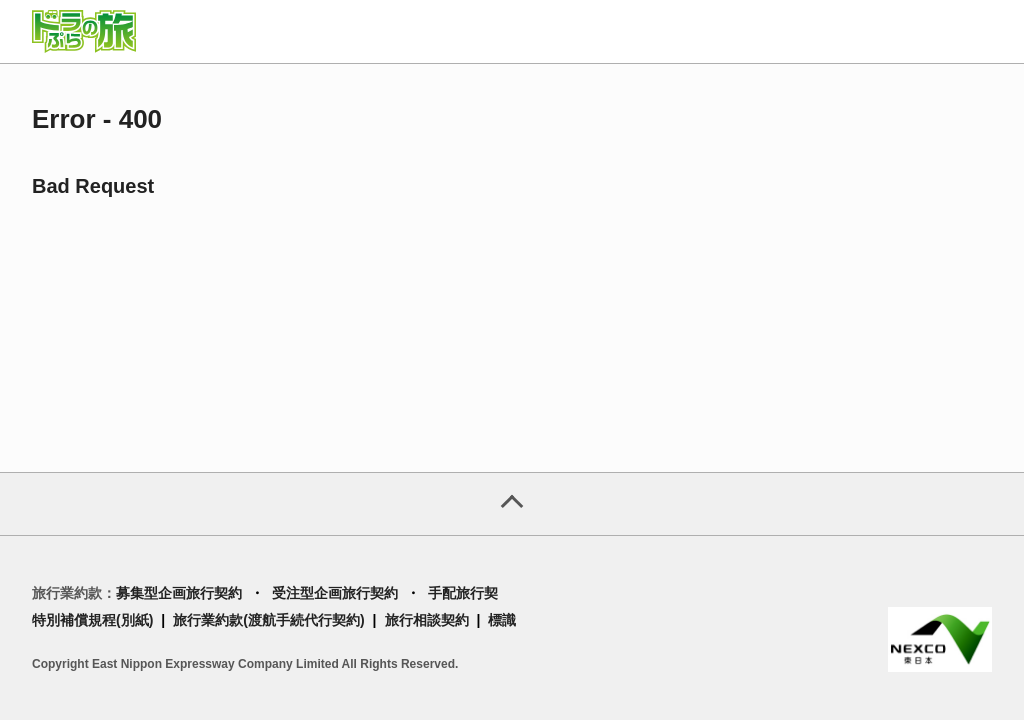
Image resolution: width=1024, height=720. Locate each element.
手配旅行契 (463, 593)
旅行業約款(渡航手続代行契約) (268, 620)
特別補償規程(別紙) (92, 620)
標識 (502, 620)
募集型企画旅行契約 (179, 593)
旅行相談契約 (427, 620)
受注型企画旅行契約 (335, 593)
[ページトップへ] (512, 504)
